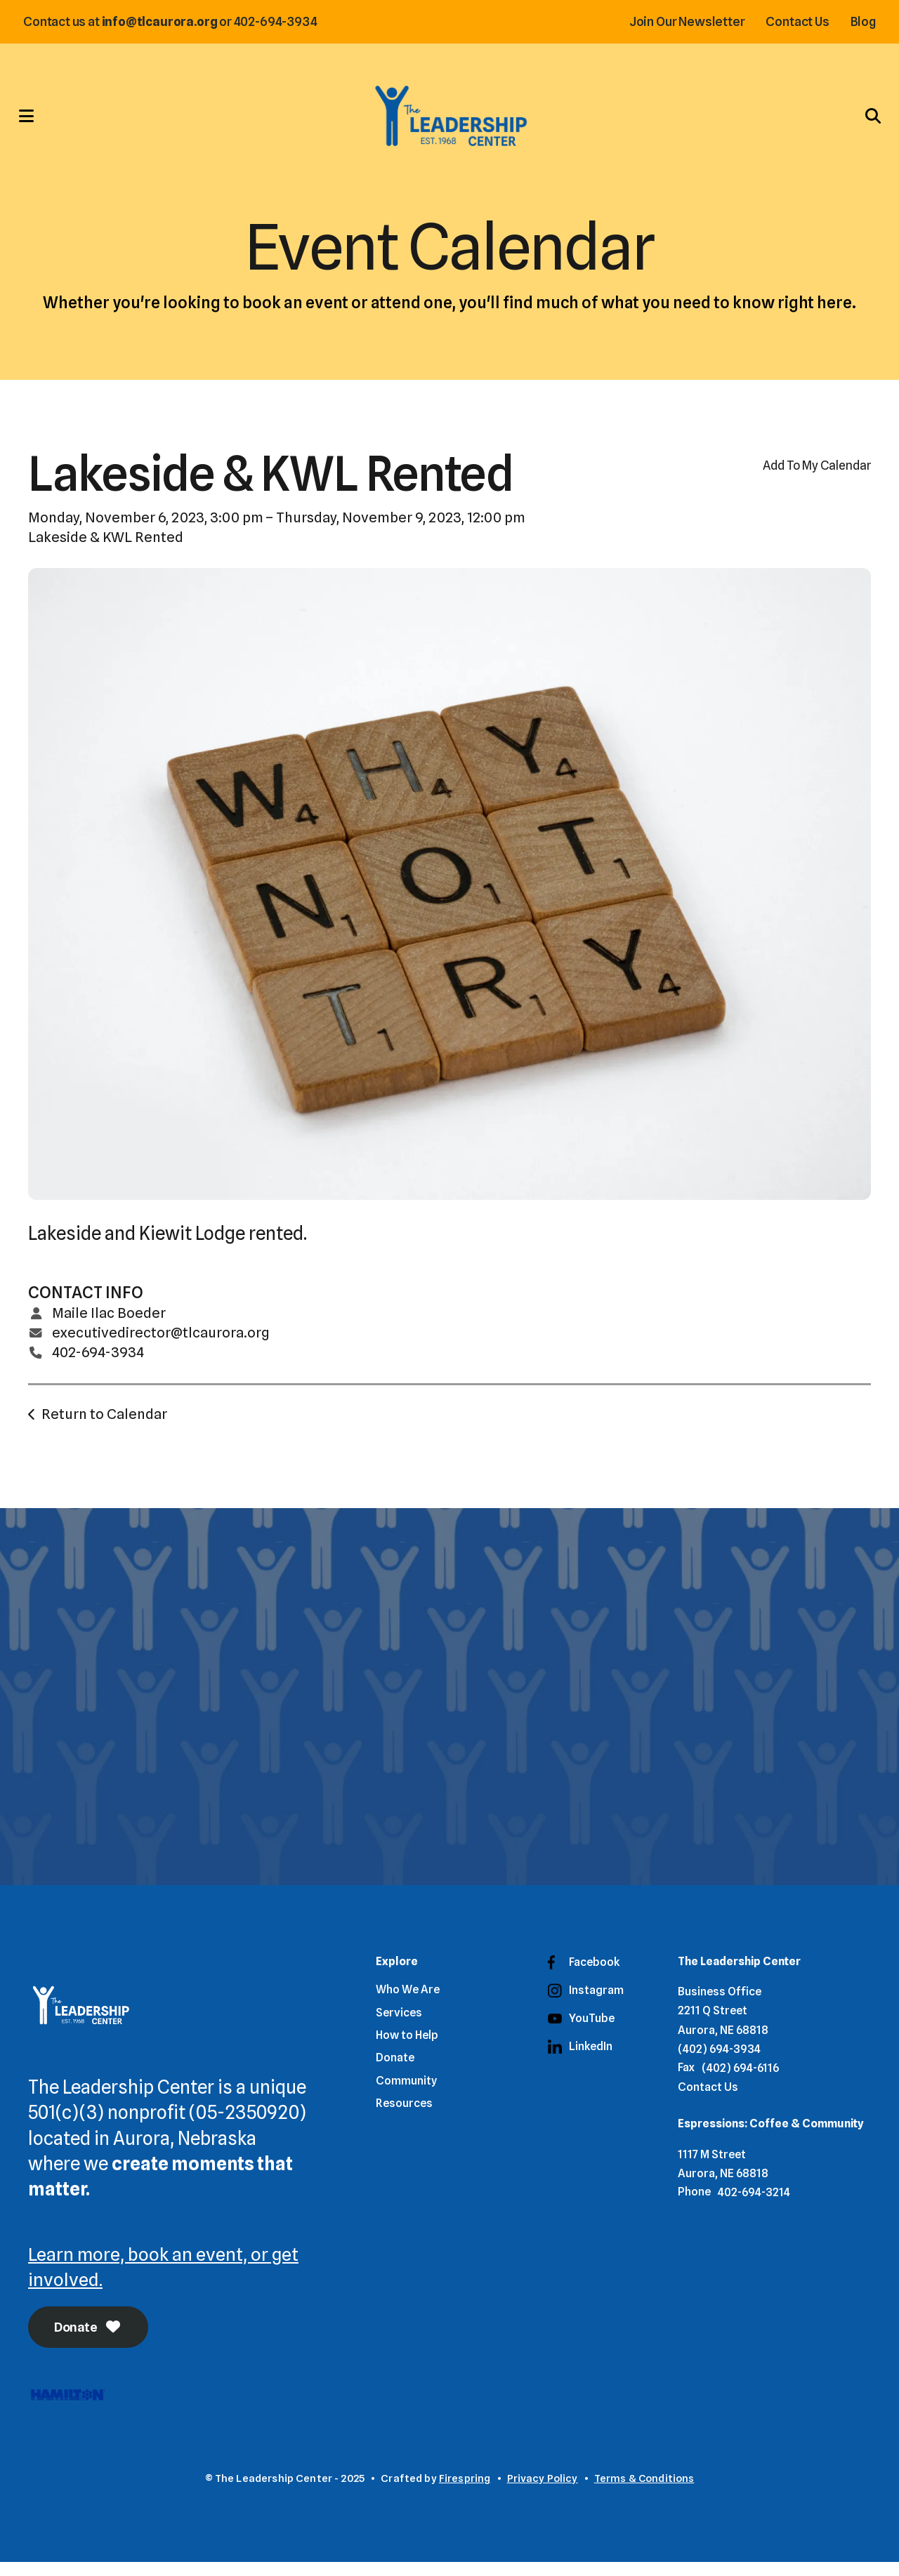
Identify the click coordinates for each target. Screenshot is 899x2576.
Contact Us (793, 21)
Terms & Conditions (644, 2492)
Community (406, 2093)
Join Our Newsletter (682, 21)
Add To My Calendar (817, 477)
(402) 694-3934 (719, 2061)
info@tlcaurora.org (164, 21)
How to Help (407, 2047)
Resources (404, 2115)
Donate (89, 2340)
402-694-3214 (754, 2205)
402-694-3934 (98, 1363)
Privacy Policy (542, 2492)
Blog (858, 21)
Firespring (465, 2492)
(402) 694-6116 (740, 2080)
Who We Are (408, 2002)
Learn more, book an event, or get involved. (164, 2279)
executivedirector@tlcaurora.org (161, 1343)
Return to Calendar (104, 1425)
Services (399, 2025)
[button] (31, 121)
